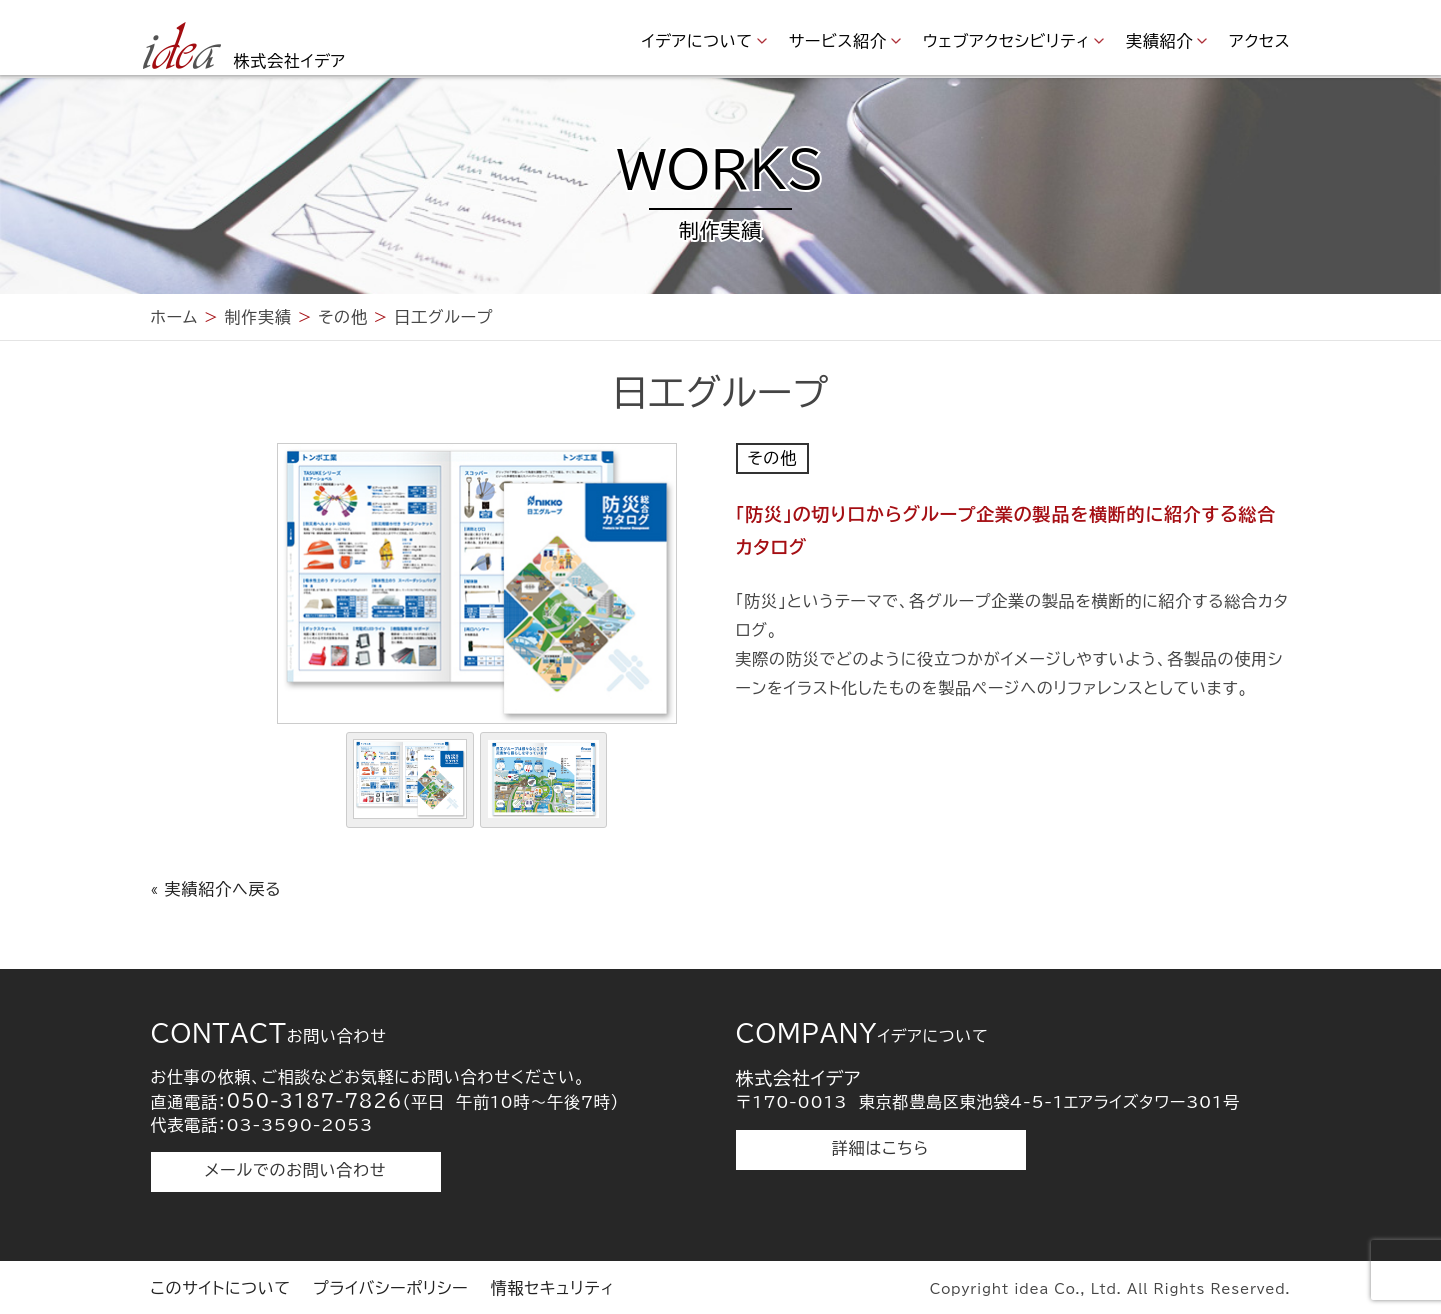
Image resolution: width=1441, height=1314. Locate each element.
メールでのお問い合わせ (295, 1170)
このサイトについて (221, 1288)
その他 (772, 458)
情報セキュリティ (553, 1288)
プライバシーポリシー (391, 1288)
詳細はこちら (880, 1148)
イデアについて (697, 41)
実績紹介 (1159, 41)
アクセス (1259, 41)
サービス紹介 (838, 41)
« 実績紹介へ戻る (216, 889)
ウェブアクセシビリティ (1006, 41)
